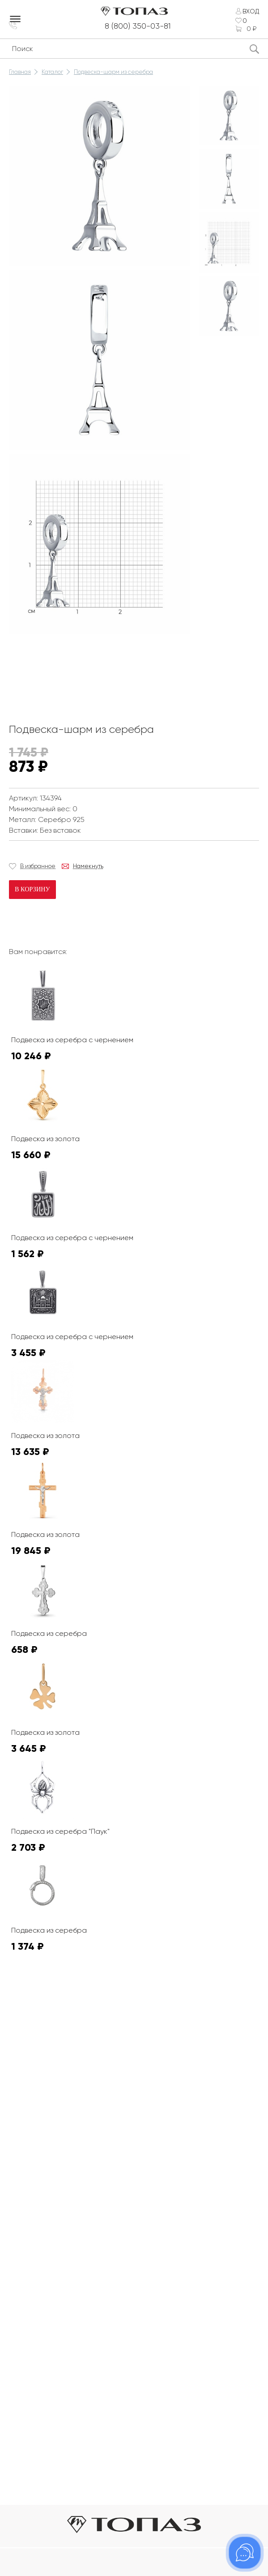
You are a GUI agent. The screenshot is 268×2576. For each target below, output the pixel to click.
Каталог (52, 72)
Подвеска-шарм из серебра (113, 72)
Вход (250, 11)
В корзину (32, 889)
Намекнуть (88, 866)
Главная (20, 72)
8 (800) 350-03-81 (139, 25)
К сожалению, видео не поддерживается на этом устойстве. (76, 671)
